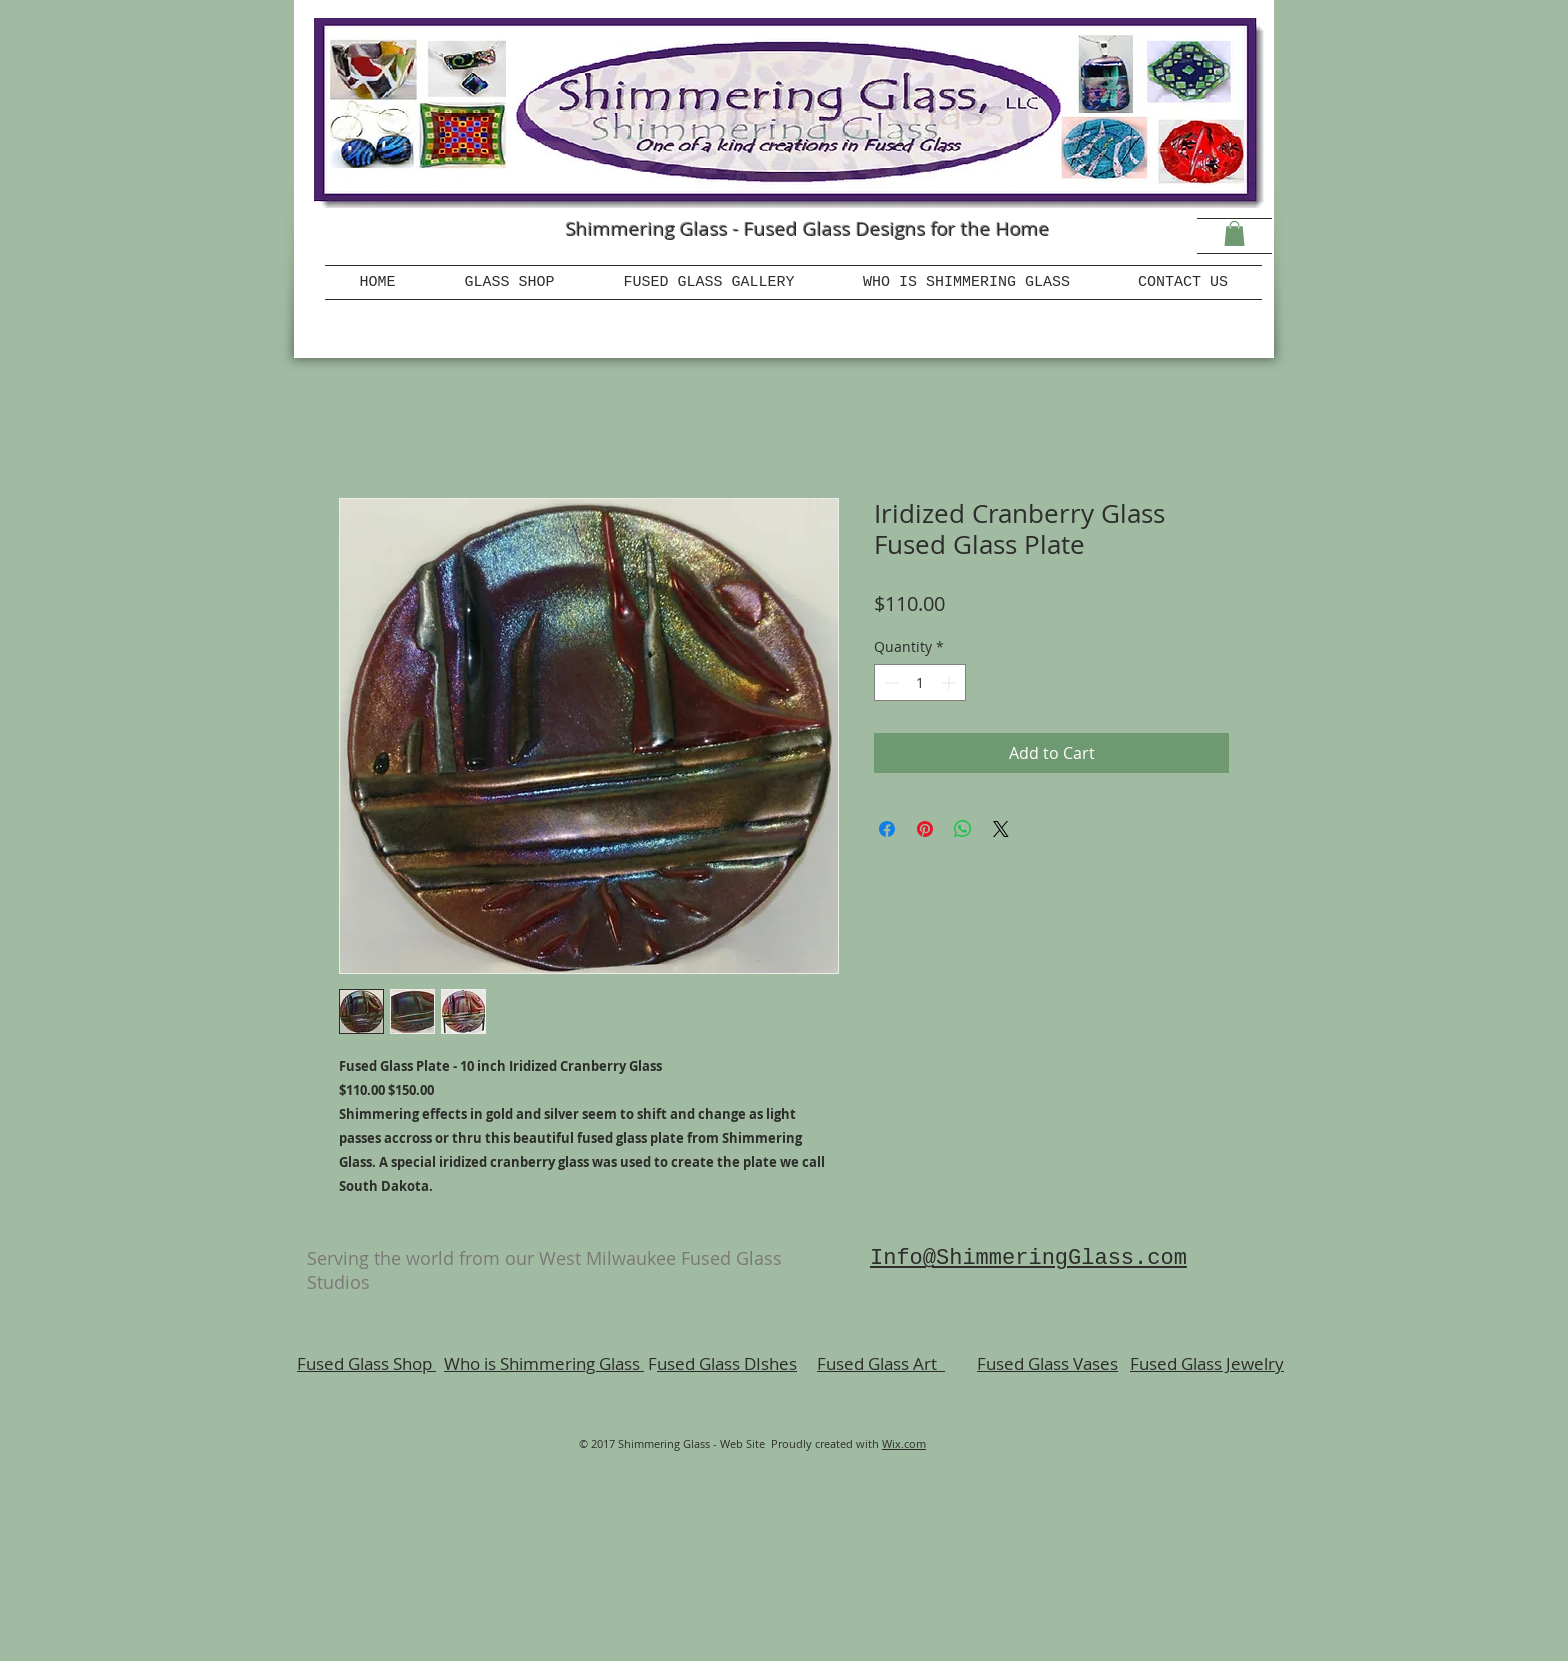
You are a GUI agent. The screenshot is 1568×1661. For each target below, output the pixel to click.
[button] (1234, 233)
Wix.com (904, 1443)
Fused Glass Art (881, 1363)
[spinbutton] (920, 682)
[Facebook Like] (424, 245)
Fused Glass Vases (1047, 1363)
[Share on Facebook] (887, 829)
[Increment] (950, 682)
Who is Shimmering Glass (544, 1363)
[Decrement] (889, 682)
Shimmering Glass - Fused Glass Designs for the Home (808, 229)
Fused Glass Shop (366, 1363)
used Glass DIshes (727, 1363)
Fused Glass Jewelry (1207, 1363)
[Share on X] (1001, 829)
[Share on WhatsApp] (963, 829)
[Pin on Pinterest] (925, 829)
